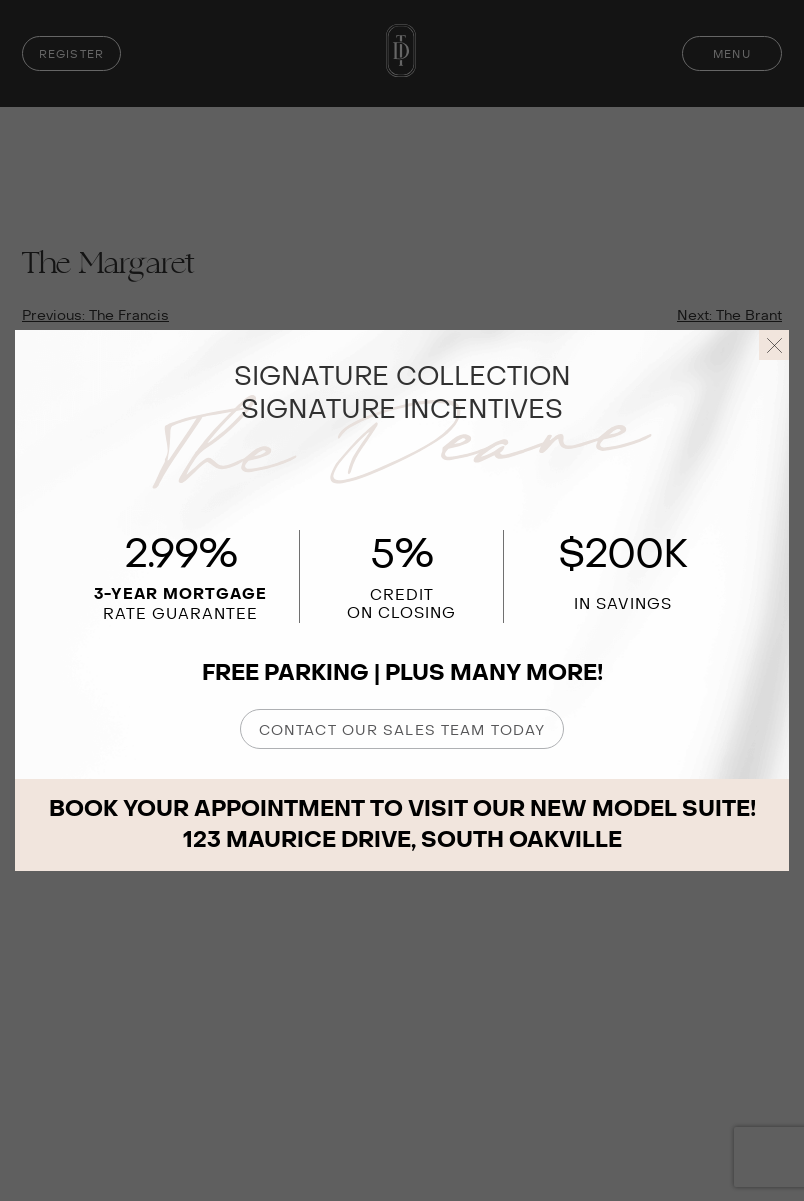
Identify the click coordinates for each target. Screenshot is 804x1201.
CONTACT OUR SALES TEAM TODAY (402, 730)
